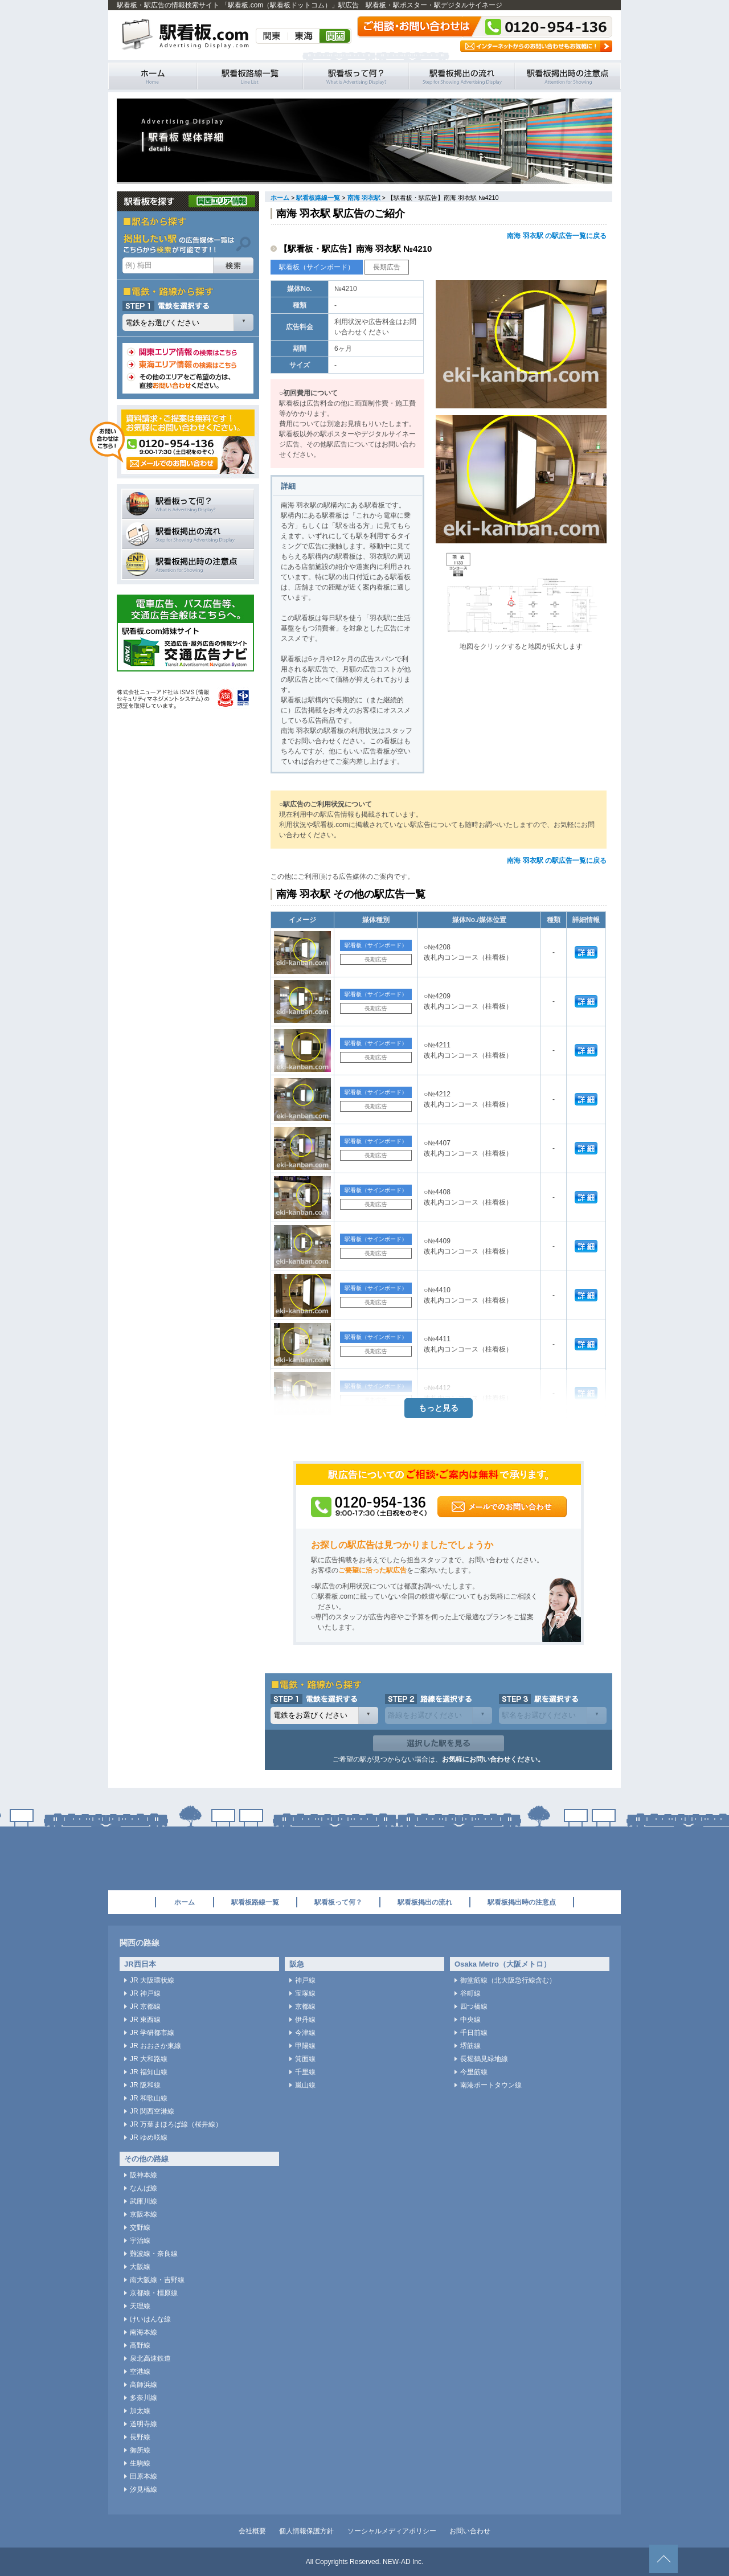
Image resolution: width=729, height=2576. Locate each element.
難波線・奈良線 (154, 2254)
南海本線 (143, 2332)
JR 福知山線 (148, 2072)
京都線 (305, 2006)
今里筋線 (474, 2072)
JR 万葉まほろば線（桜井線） (176, 2124)
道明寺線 (143, 2424)
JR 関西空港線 (152, 2111)
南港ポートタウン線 (491, 2085)
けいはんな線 (150, 2319)
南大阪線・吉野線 (157, 2280)
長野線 (140, 2437)
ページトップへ (663, 2559)
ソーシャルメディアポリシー (391, 2531)
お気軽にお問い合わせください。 (493, 1759)
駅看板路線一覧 (250, 76)
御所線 (140, 2450)
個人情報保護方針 (306, 2531)
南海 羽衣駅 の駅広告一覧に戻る (557, 236)
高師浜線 (143, 2385)
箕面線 (305, 2059)
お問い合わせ (469, 2531)
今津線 (305, 2033)
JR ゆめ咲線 (148, 2137)
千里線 (305, 2072)
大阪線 (140, 2267)
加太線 (140, 2411)
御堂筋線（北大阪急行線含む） (508, 1980)
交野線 (140, 2227)
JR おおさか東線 (155, 2046)
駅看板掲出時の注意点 (568, 76)
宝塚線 (305, 1993)
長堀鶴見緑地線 (484, 2059)
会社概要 (252, 2531)
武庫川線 (143, 2201)
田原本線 (143, 2476)
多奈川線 (143, 2398)
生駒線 (140, 2463)
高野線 (140, 2345)
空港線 (140, 2372)
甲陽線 (305, 2046)
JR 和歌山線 (148, 2098)
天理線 (140, 2306)
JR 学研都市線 (152, 2033)
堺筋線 (470, 2046)
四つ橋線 (474, 2006)
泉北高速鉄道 (150, 2358)
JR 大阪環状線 (152, 1980)
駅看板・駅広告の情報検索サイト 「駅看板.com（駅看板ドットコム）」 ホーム (152, 76)
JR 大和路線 (148, 2059)
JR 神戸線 (145, 1993)
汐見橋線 (143, 2489)
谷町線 (470, 1993)
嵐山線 (305, 2085)
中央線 (470, 2020)
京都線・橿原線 (154, 2293)
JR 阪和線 (145, 2085)
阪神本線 (143, 2175)
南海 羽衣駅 (363, 197)
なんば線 (143, 2188)
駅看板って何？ (356, 76)
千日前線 (474, 2033)
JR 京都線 (145, 2006)
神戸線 (305, 1980)
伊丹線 (305, 2020)
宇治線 (140, 2241)
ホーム (280, 197)
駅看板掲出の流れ (462, 76)
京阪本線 (143, 2214)
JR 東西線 (145, 2020)
